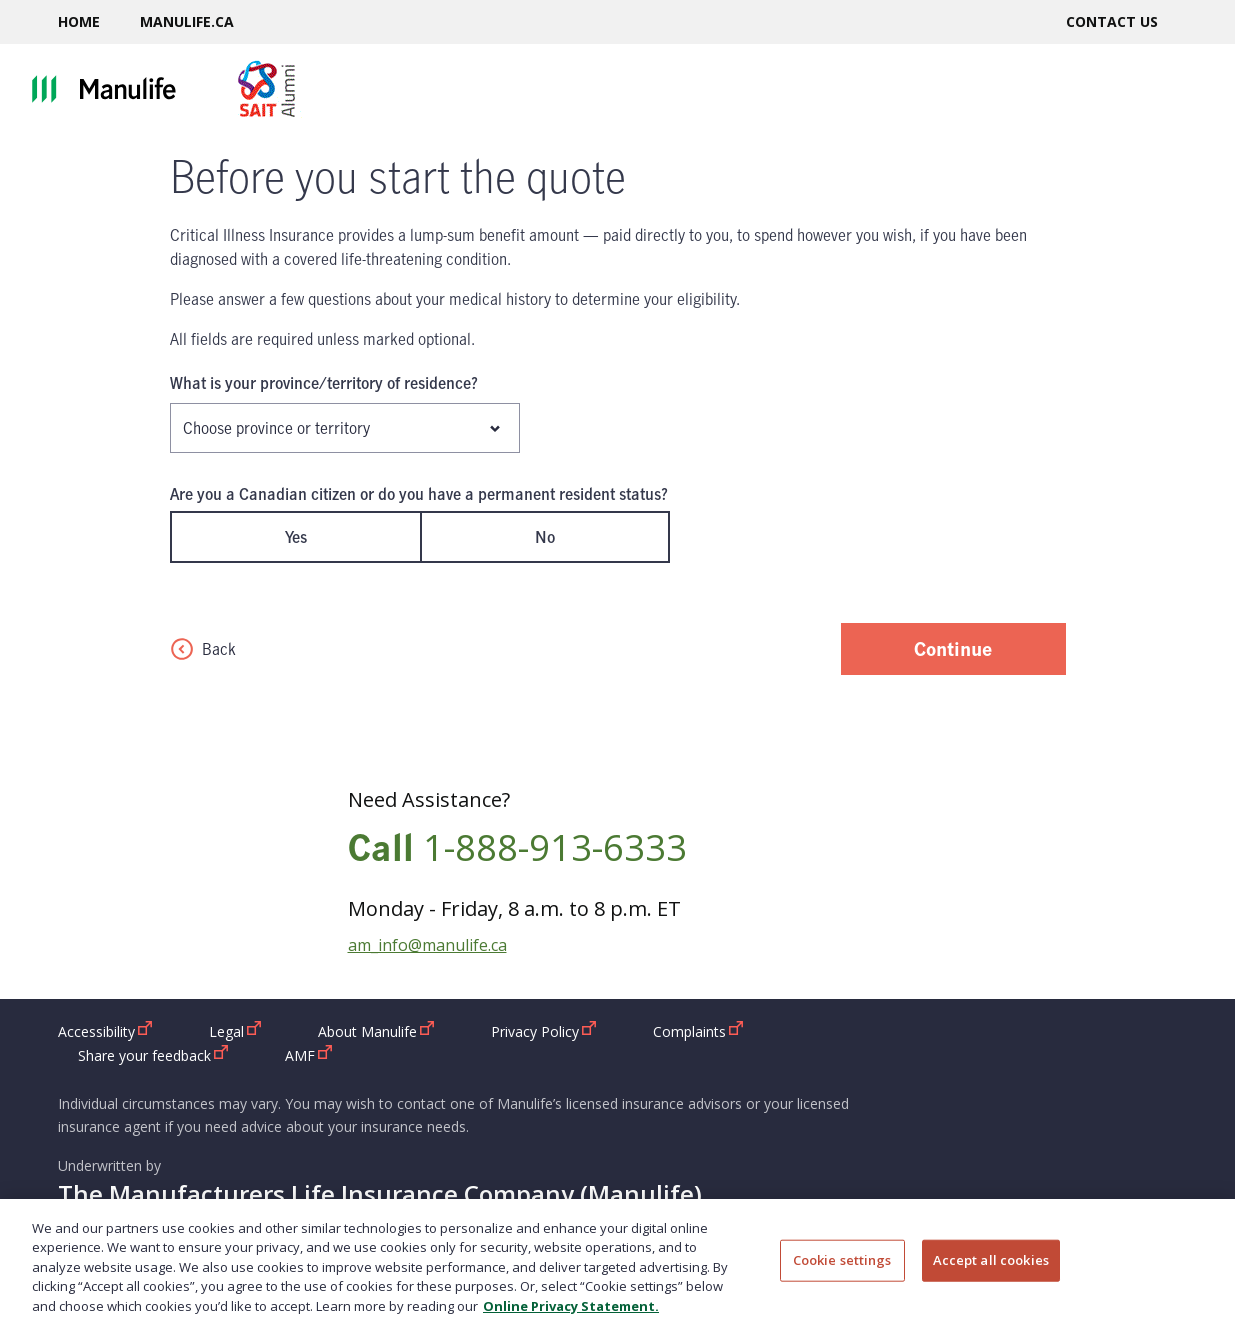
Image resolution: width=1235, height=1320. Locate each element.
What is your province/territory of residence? (324, 383)
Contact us (1112, 21)
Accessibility (105, 1031)
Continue (953, 648)
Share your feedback (153, 1055)
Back (203, 649)
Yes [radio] (296, 537)
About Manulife (376, 1031)
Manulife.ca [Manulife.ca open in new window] (187, 21)
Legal (235, 1031)
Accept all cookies (991, 1271)
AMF (309, 1055)
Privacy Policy (544, 1031)
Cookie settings (842, 1271)
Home (79, 21)
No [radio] (545, 537)
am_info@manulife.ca (427, 945)
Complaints (698, 1031)
